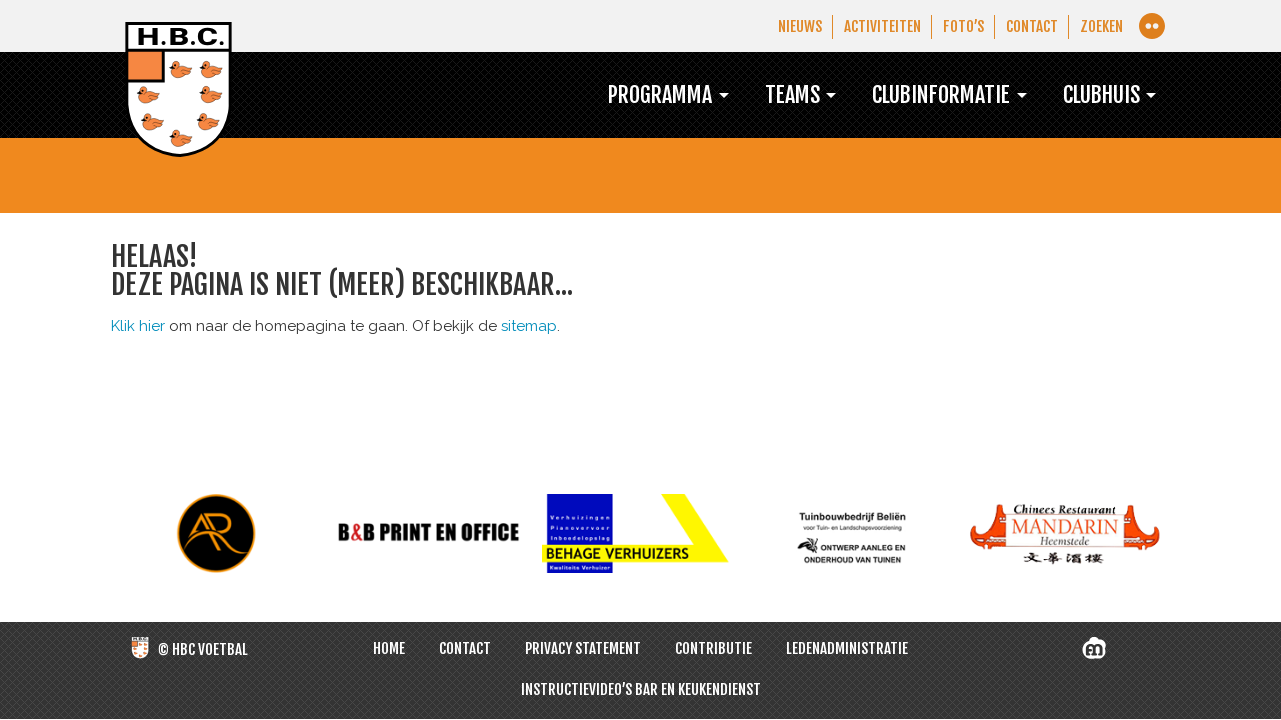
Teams (763, 94)
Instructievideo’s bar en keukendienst (641, 690)
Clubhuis (1094, 94)
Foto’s (956, 26)
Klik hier (138, 327)
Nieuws (788, 26)
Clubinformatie (922, 94)
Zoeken (1099, 26)
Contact (1028, 26)
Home (389, 649)
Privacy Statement (583, 649)
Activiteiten (873, 26)
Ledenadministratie (847, 649)
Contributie (713, 649)
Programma (622, 94)
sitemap (529, 327)
